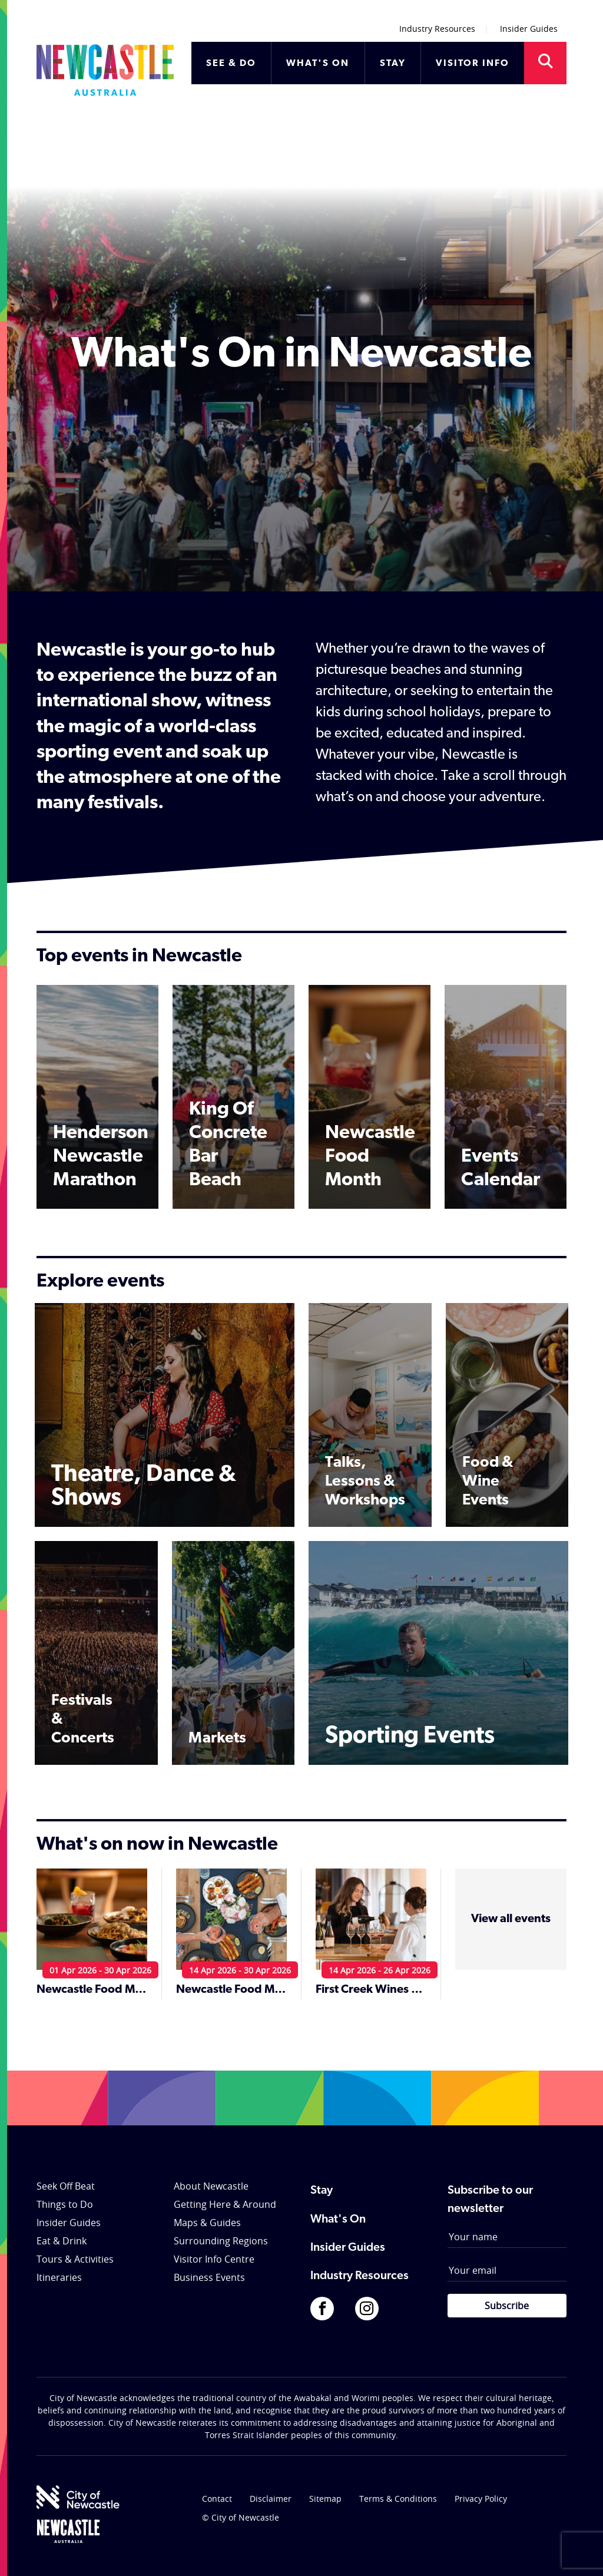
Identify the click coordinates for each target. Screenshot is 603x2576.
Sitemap (325, 2498)
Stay (321, 2191)
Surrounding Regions (221, 2240)
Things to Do (65, 2204)
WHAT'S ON (317, 63)
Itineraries (59, 2277)
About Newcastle (211, 2186)
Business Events (209, 2277)
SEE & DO (231, 63)
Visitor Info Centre (214, 2259)
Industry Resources (437, 28)
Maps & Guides (207, 2222)
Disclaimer (270, 2498)
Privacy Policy (481, 2498)
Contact (217, 2498)
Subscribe (507, 2305)
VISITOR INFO (472, 63)
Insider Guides (529, 28)
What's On (338, 2220)
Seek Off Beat (66, 2186)
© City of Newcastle (240, 2517)
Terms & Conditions (398, 2498)
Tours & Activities (75, 2259)
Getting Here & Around (225, 2204)
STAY (393, 63)
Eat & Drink (62, 2240)
